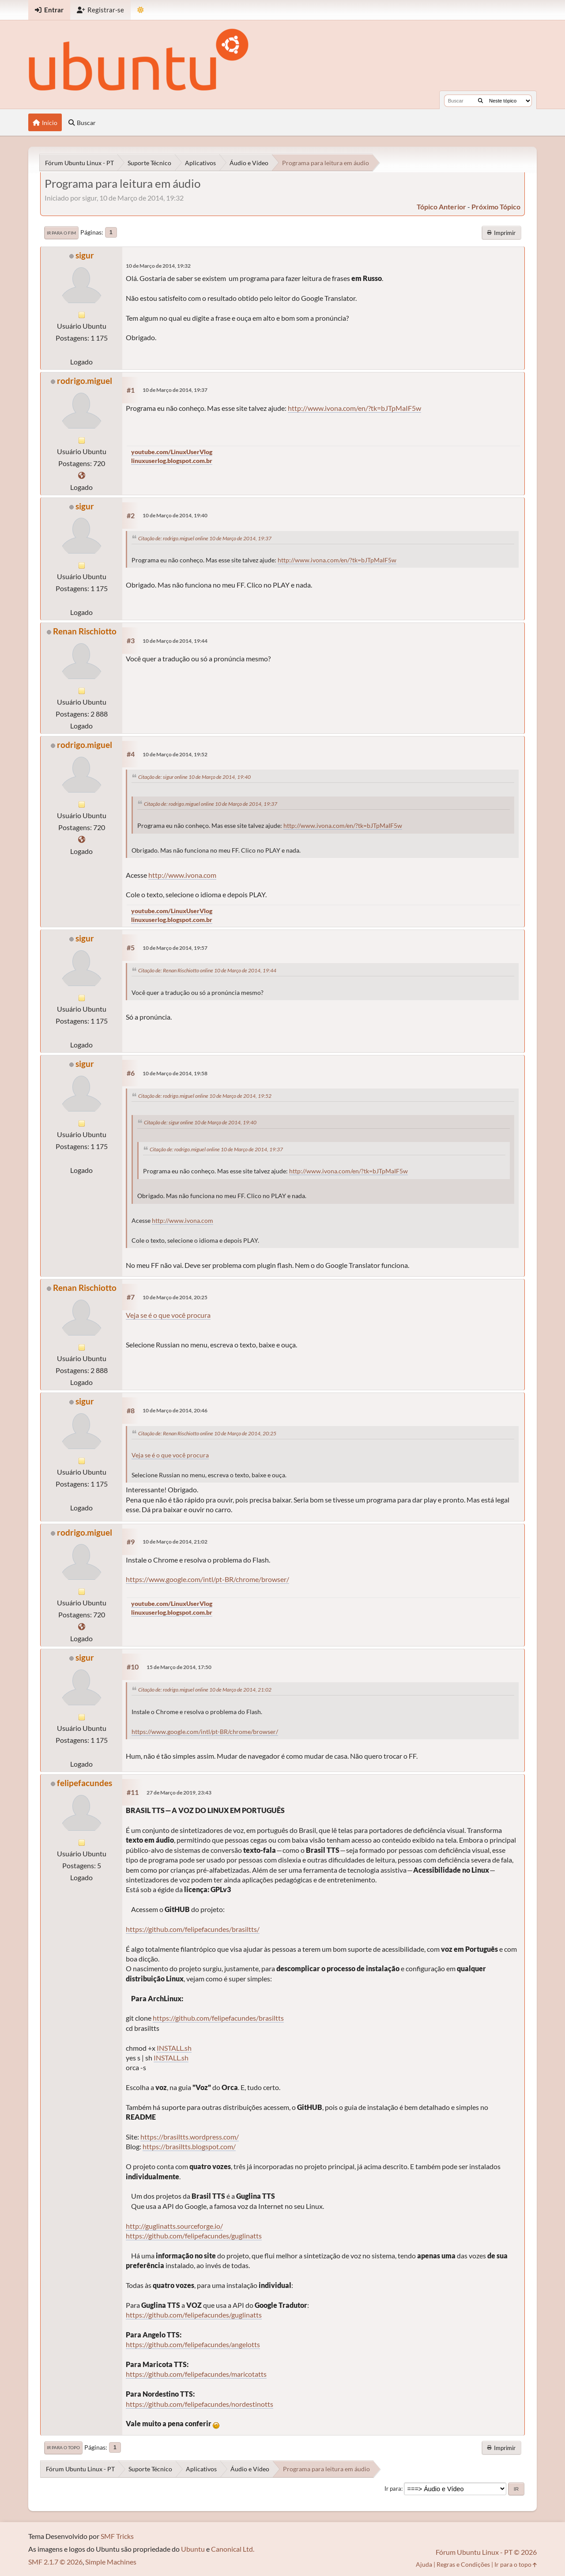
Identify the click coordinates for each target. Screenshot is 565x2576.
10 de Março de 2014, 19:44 (175, 641)
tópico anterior (441, 206)
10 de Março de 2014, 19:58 (175, 1073)
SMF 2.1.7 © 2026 (55, 2561)
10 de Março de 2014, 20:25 (175, 1297)
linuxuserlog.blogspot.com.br (171, 460)
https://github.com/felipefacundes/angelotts (193, 2344)
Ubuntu (193, 2549)
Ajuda (424, 2564)
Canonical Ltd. (232, 2549)
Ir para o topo (63, 2447)
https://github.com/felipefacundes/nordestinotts (199, 2404)
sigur (84, 255)
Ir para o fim (61, 232)
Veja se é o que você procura (168, 1315)
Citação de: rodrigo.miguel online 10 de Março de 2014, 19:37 (204, 538)
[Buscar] (480, 101)
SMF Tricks (117, 2536)
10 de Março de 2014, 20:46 (175, 1410)
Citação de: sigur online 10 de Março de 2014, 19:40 (194, 777)
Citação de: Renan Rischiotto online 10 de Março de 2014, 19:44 (207, 970)
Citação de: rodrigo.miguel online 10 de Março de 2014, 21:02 (204, 1689)
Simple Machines (110, 2561)
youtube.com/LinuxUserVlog (171, 451)
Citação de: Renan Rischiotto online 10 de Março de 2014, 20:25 (207, 1433)
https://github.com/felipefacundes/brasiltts (218, 2018)
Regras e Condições (463, 2564)
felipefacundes (84, 1783)
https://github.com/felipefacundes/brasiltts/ (193, 1929)
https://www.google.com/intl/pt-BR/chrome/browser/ (207, 1579)
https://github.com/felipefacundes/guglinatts (194, 2235)
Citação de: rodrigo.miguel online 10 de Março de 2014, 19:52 (204, 1096)
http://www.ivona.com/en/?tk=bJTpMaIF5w (354, 408)
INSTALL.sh (174, 2048)
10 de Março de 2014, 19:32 (158, 266)
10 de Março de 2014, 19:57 (175, 948)
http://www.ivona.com (182, 875)
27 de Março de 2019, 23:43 (179, 1792)
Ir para (392, 2488)
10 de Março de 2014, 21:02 (175, 1541)
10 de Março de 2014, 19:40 (175, 515)
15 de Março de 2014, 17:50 (179, 1667)
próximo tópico (495, 206)
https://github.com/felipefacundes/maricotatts (196, 2374)
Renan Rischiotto (85, 631)
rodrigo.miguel (84, 381)
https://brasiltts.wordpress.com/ (189, 2136)
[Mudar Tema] (141, 10)
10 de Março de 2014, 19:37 (175, 390)
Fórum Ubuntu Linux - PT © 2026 (486, 2552)
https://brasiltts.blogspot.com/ (189, 2146)
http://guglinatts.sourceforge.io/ (174, 2226)
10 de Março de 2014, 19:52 (175, 754)
